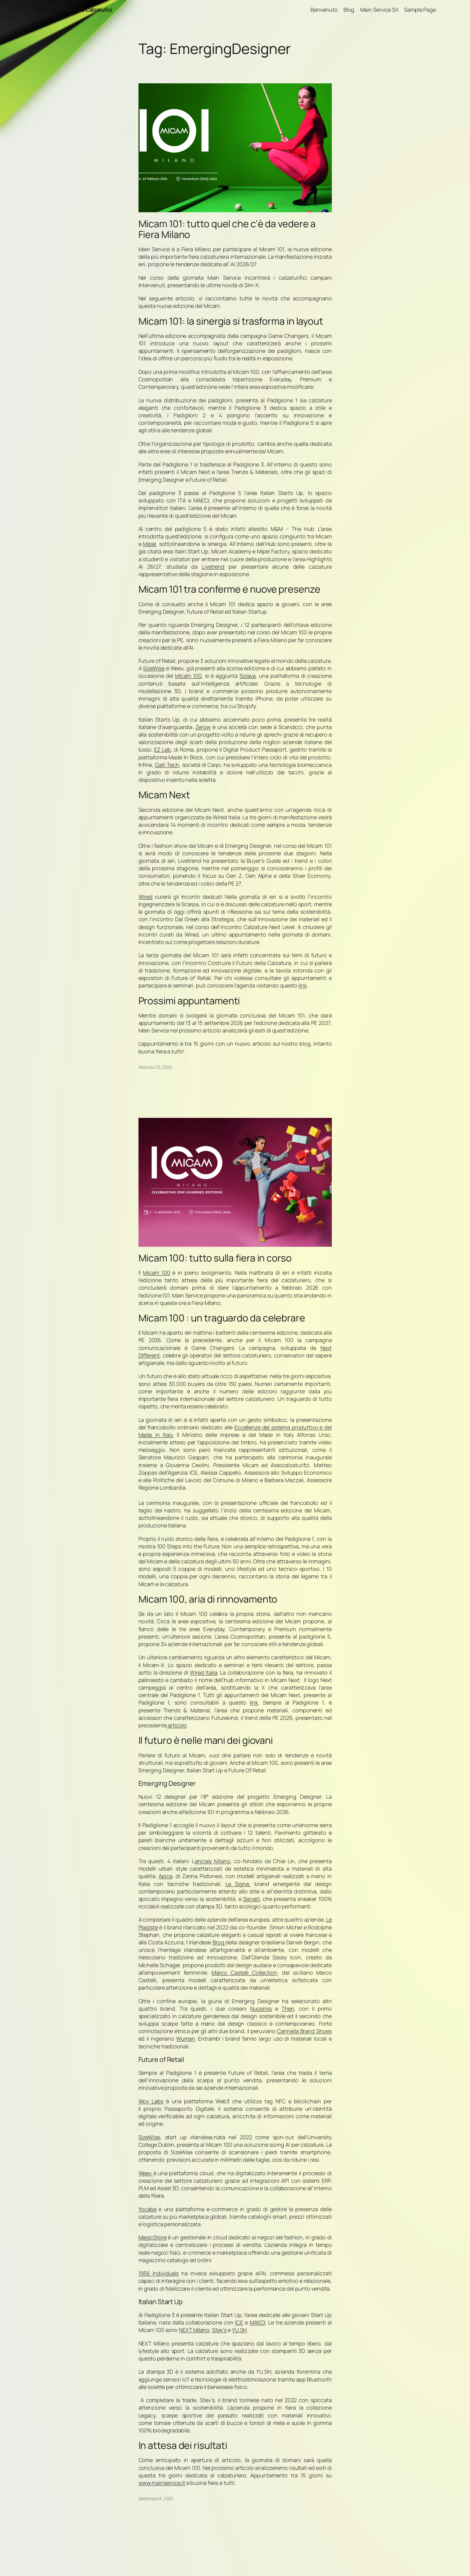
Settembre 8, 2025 (155, 2498)
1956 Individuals (158, 2273)
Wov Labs (150, 2101)
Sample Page (420, 9)
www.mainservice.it (161, 2482)
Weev (145, 2173)
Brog (219, 1942)
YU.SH (239, 2329)
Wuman (185, 2038)
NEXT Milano (194, 2329)
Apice (165, 1876)
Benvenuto (324, 9)
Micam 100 (188, 675)
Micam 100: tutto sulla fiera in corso (215, 1257)
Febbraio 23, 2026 (155, 1067)
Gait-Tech (167, 764)
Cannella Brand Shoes (304, 2031)
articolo (177, 1725)
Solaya (247, 675)
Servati (251, 1898)
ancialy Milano (213, 1861)
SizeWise (154, 668)
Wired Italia (203, 1672)
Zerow (203, 727)
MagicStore (152, 2237)
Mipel (149, 543)
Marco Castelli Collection (244, 1972)
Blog (349, 9)
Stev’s (219, 2329)
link (303, 985)
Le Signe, (237, 1883)
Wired (145, 896)
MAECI (258, 2322)
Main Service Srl (379, 9)
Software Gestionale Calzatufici (73, 9)
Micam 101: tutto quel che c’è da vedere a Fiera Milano (227, 229)
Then (287, 2008)
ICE (239, 2322)
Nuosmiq (261, 2008)
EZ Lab (162, 749)
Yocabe (147, 2209)
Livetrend (213, 566)
